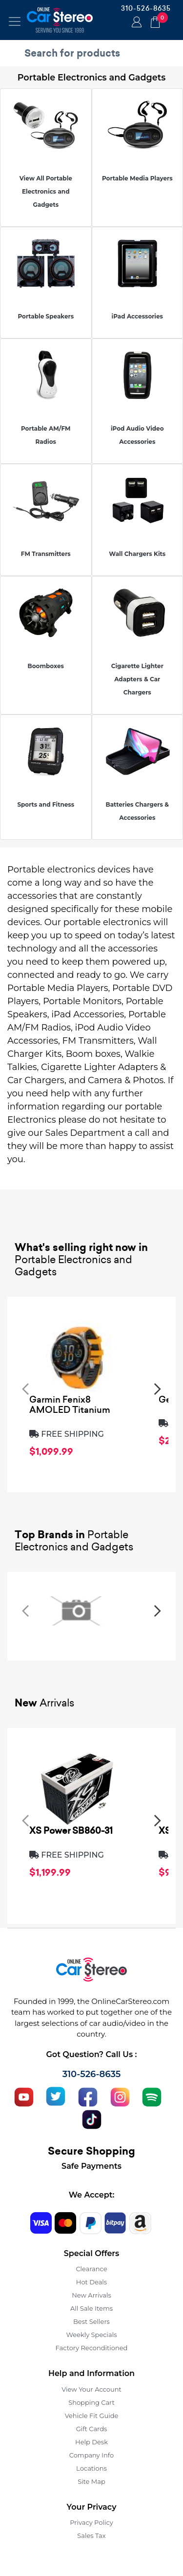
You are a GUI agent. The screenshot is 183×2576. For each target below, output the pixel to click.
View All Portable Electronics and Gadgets (46, 191)
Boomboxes (46, 666)
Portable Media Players (137, 178)
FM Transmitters (46, 553)
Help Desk (91, 2442)
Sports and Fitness (45, 804)
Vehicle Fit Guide (92, 2415)
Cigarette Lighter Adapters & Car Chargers (137, 679)
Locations (91, 2468)
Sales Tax (91, 2535)
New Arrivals (91, 2295)
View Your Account (91, 2389)
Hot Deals (91, 2282)
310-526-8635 (146, 8)
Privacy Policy (91, 2522)
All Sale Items (91, 2308)
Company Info (91, 2455)
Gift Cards (91, 2429)
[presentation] (25, 1388)
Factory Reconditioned (92, 2348)
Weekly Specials (91, 2334)
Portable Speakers (46, 316)
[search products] (94, 53)
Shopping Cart (91, 2402)
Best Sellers (91, 2321)
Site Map (91, 2481)
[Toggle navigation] (14, 21)
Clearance (91, 2269)
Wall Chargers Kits (137, 553)
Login (135, 23)
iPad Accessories (137, 316)
